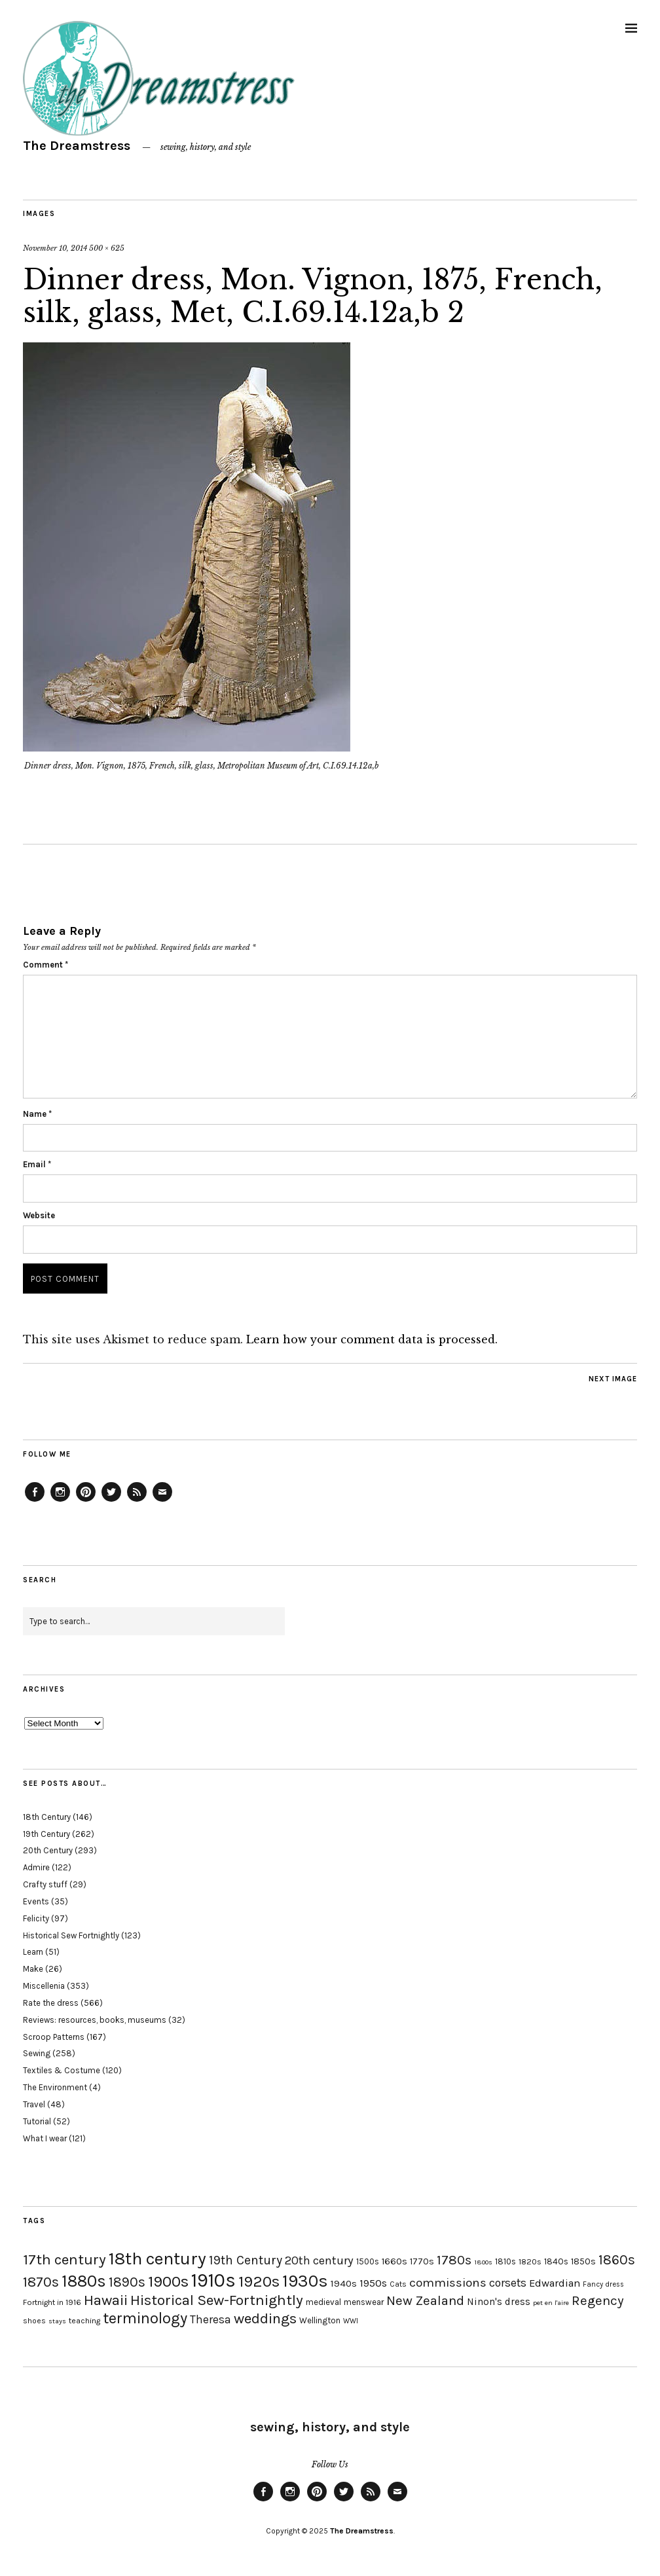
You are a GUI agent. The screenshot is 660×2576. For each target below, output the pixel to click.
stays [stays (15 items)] (57, 2321)
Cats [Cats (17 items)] (398, 2284)
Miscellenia (44, 1986)
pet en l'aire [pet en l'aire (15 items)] (551, 2302)
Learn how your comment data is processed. (372, 1339)
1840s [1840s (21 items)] (556, 2261)
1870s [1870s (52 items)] (41, 2282)
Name (37, 1114)
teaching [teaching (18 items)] (84, 2320)
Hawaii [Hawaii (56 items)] (106, 2300)
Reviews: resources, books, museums (94, 2020)
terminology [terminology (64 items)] (145, 2318)
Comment (45, 965)
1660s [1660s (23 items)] (394, 2261)
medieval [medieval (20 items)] (323, 2302)
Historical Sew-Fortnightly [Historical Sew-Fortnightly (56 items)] (216, 2300)
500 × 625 (106, 248)
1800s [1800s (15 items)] (483, 2262)
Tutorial (37, 2121)
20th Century (48, 1850)
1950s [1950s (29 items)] (373, 2283)
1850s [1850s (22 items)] (583, 2261)
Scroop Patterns (53, 2037)
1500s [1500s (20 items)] (367, 2261)
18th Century (47, 1817)
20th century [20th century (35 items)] (319, 2260)
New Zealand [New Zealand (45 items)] (425, 2300)
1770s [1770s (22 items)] (422, 2261)
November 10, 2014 (55, 248)
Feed (137, 1501)
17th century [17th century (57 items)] (64, 2259)
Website (39, 1215)
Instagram (60, 1501)
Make (33, 1969)
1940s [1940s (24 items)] (344, 2283)
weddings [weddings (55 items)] (265, 2318)
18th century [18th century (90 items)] (157, 2258)
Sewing (36, 2053)
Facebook (35, 1501)
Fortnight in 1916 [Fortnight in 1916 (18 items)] (52, 2302)
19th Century (46, 1834)
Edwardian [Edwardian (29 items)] (554, 2283)
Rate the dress (51, 2003)
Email (37, 1164)
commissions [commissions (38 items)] (447, 2283)
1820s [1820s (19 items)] (530, 2261)
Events (36, 1901)
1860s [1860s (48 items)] (616, 2260)
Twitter (111, 1501)
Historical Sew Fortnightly (71, 1935)
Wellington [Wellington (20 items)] (319, 2320)
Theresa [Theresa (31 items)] (210, 2319)
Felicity (36, 1918)
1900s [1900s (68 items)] (168, 2281)
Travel (34, 2104)
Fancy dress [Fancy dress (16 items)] (603, 2284)
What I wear (45, 2138)
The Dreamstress (76, 145)
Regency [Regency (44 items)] (597, 2300)
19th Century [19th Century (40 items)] (245, 2260)
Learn (33, 1952)
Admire (36, 1867)
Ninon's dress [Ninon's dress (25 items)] (498, 2302)
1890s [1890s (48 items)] (127, 2282)
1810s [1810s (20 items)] (505, 2261)
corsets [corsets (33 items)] (507, 2282)
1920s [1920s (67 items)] (259, 2281)
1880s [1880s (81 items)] (84, 2281)
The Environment (55, 2087)
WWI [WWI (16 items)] (350, 2321)
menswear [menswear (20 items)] (364, 2302)
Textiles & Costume (61, 2070)
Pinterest (86, 1501)
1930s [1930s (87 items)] (305, 2281)
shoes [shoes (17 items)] (34, 2320)
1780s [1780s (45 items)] (454, 2260)
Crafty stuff (45, 1884)
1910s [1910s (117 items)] (213, 2280)
